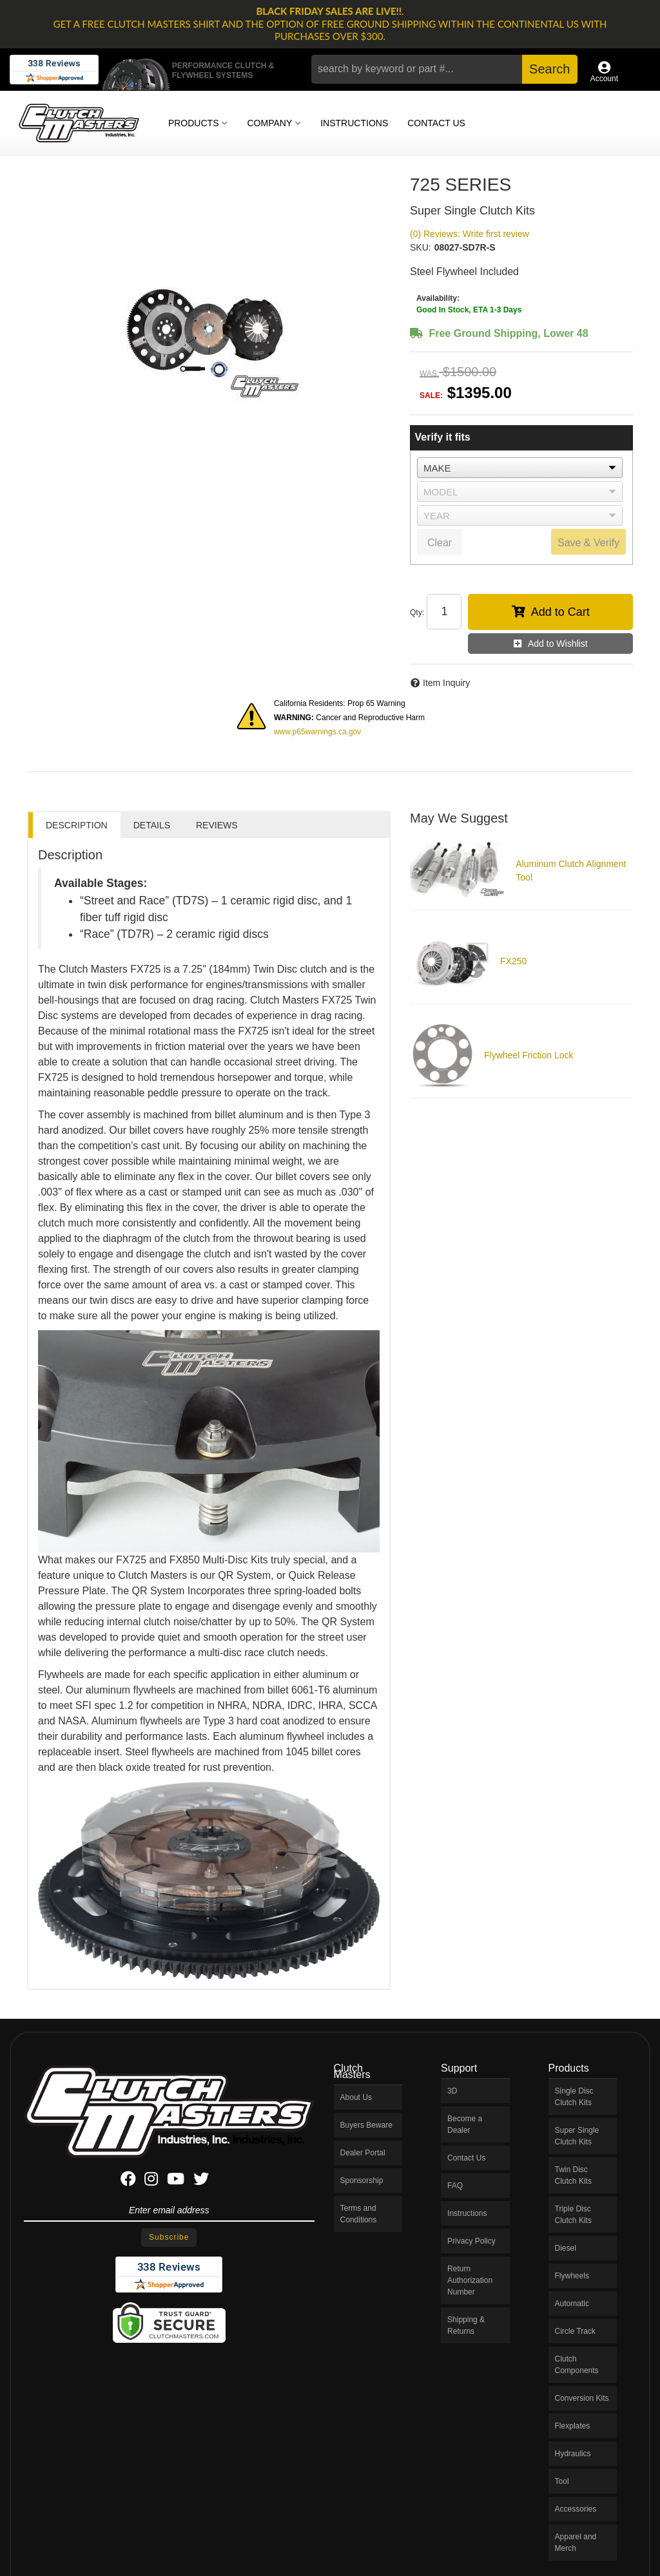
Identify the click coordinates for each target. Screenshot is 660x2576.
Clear (439, 542)
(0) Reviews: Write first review (469, 234)
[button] (444, 69)
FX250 (513, 961)
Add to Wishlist (558, 643)
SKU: (420, 247)
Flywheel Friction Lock (529, 1055)
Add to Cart (560, 612)
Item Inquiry (446, 683)
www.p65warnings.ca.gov (317, 731)
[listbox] (520, 467)
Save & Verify (588, 542)
